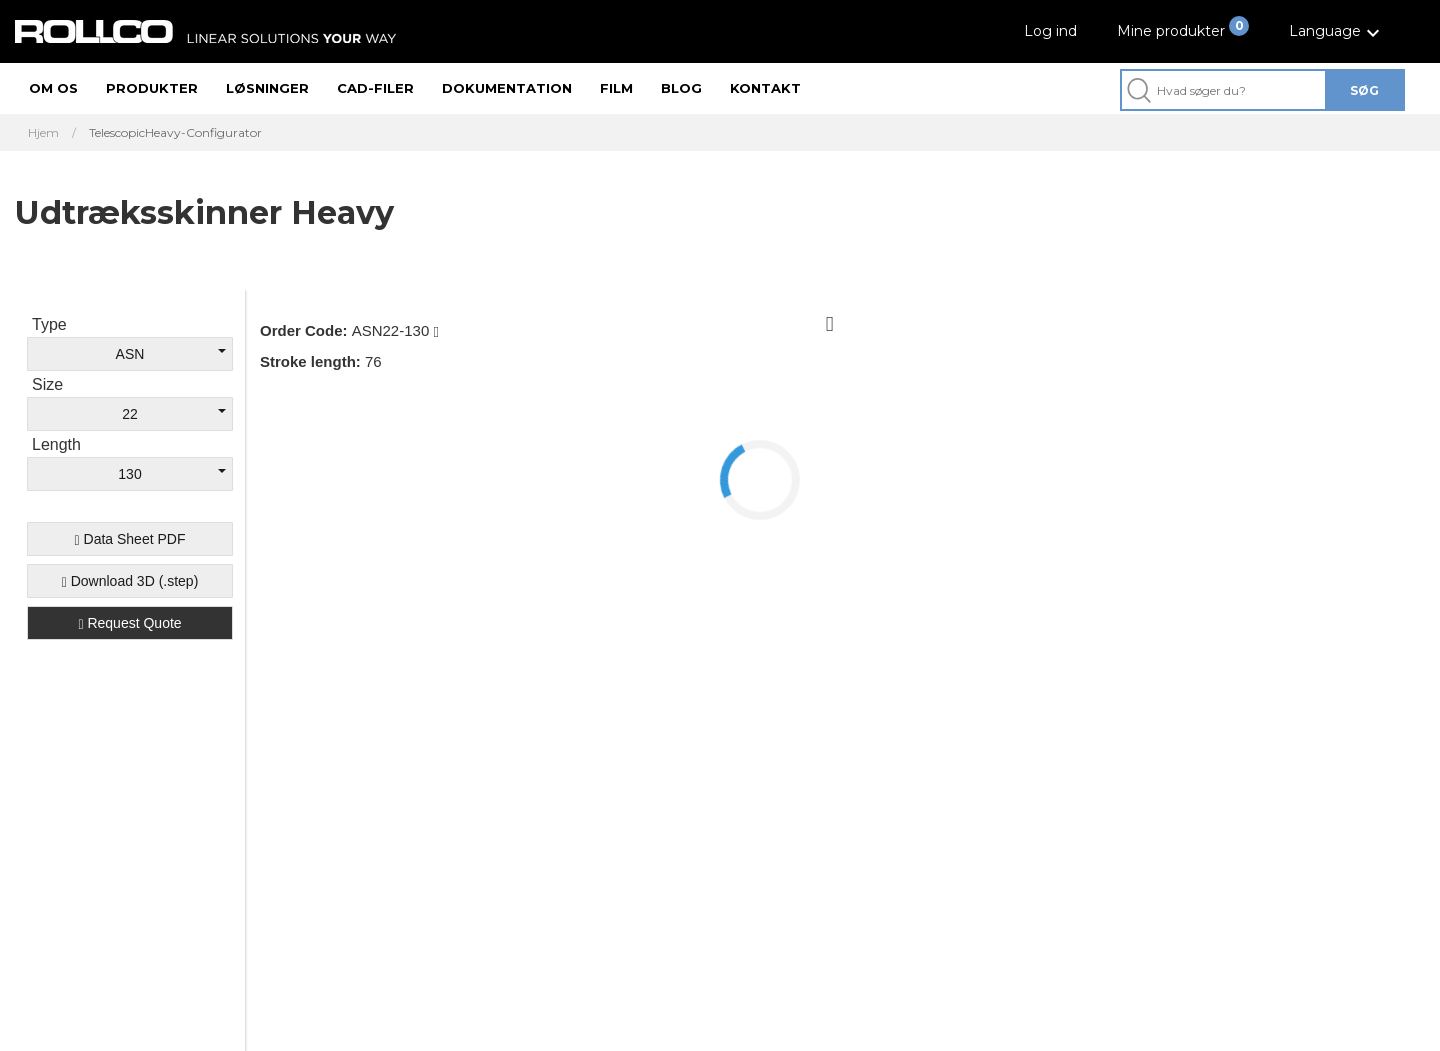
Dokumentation (507, 88)
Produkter (152, 88)
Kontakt (765, 88)
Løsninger (267, 88)
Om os (53, 88)
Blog (681, 88)
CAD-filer (375, 88)
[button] (1337, 31)
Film (616, 88)
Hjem (43, 133)
